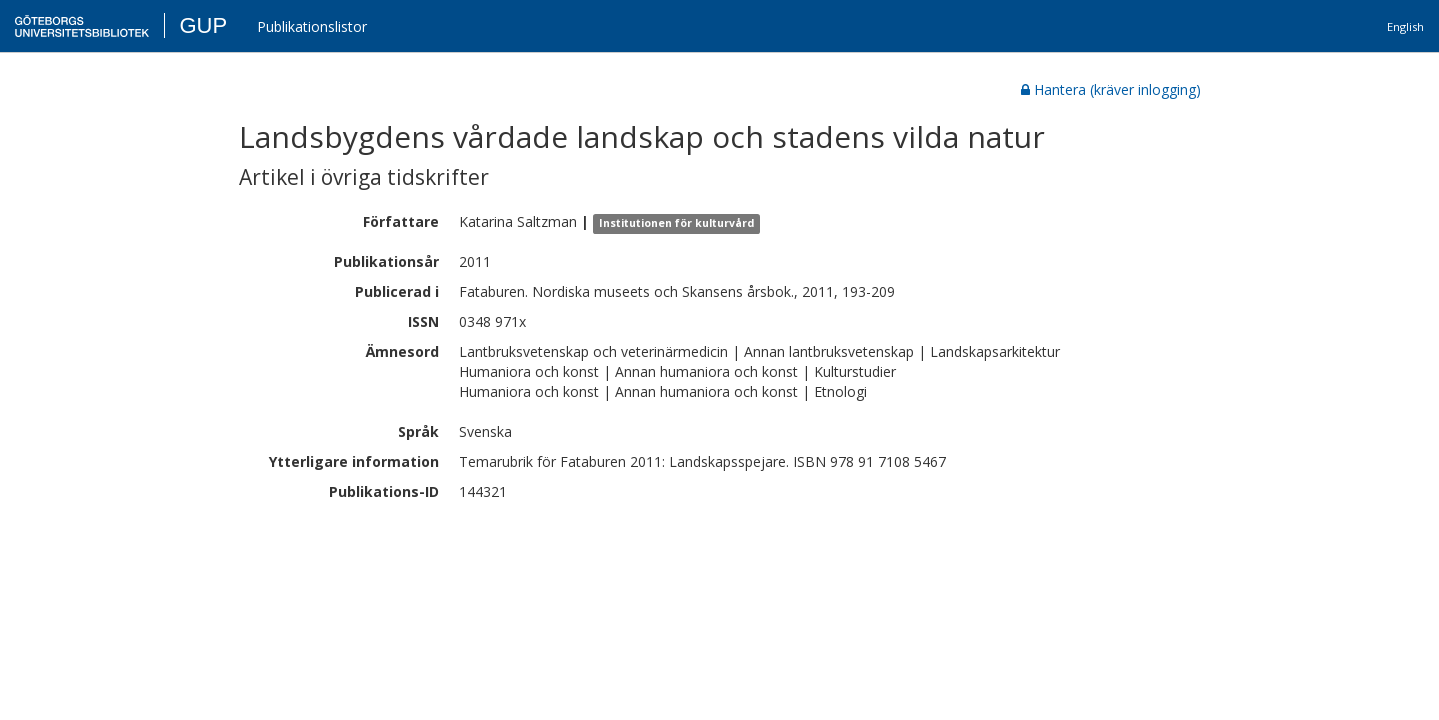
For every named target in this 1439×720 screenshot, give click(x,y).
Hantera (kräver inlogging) (1111, 89)
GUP (203, 25)
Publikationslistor (312, 26)
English (1405, 26)
